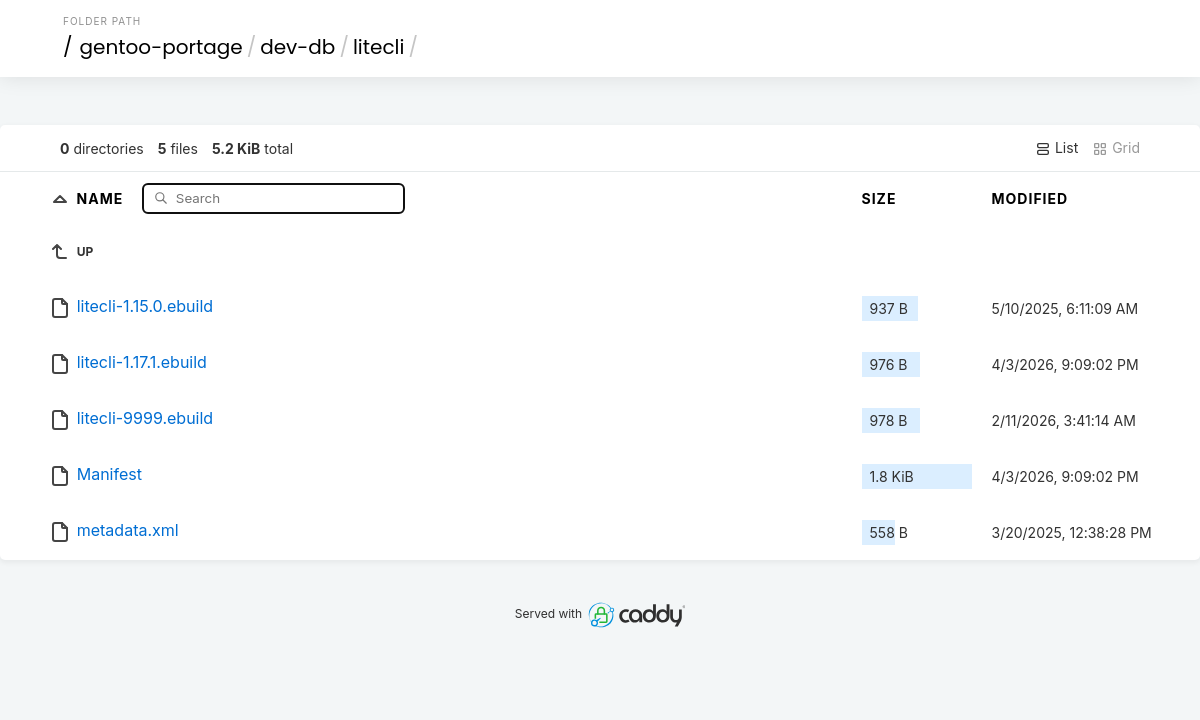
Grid (1116, 148)
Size (879, 198)
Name (102, 197)
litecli (379, 47)
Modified (1030, 198)
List (1056, 148)
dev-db (297, 47)
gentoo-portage (161, 47)
